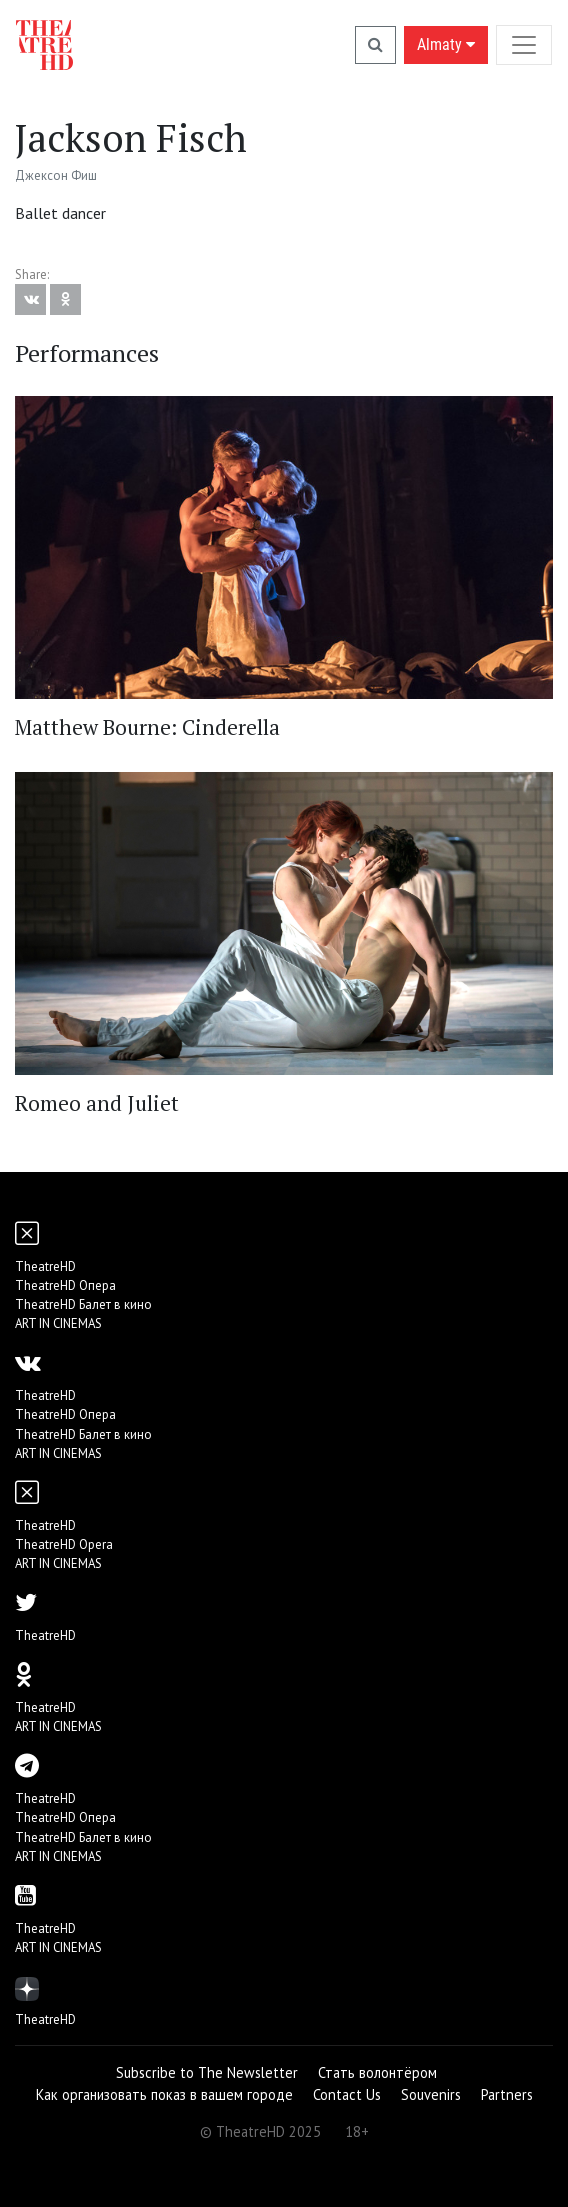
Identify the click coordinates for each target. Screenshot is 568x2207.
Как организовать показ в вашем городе (164, 2094)
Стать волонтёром (377, 2072)
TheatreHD (45, 1266)
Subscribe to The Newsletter (207, 2072)
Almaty (446, 44)
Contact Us (347, 2094)
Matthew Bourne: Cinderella (147, 727)
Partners (507, 2094)
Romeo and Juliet (97, 1103)
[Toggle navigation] (524, 44)
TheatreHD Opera (64, 1544)
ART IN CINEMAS (58, 1323)
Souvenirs (431, 2094)
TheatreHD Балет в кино (83, 1304)
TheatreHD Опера (65, 1285)
